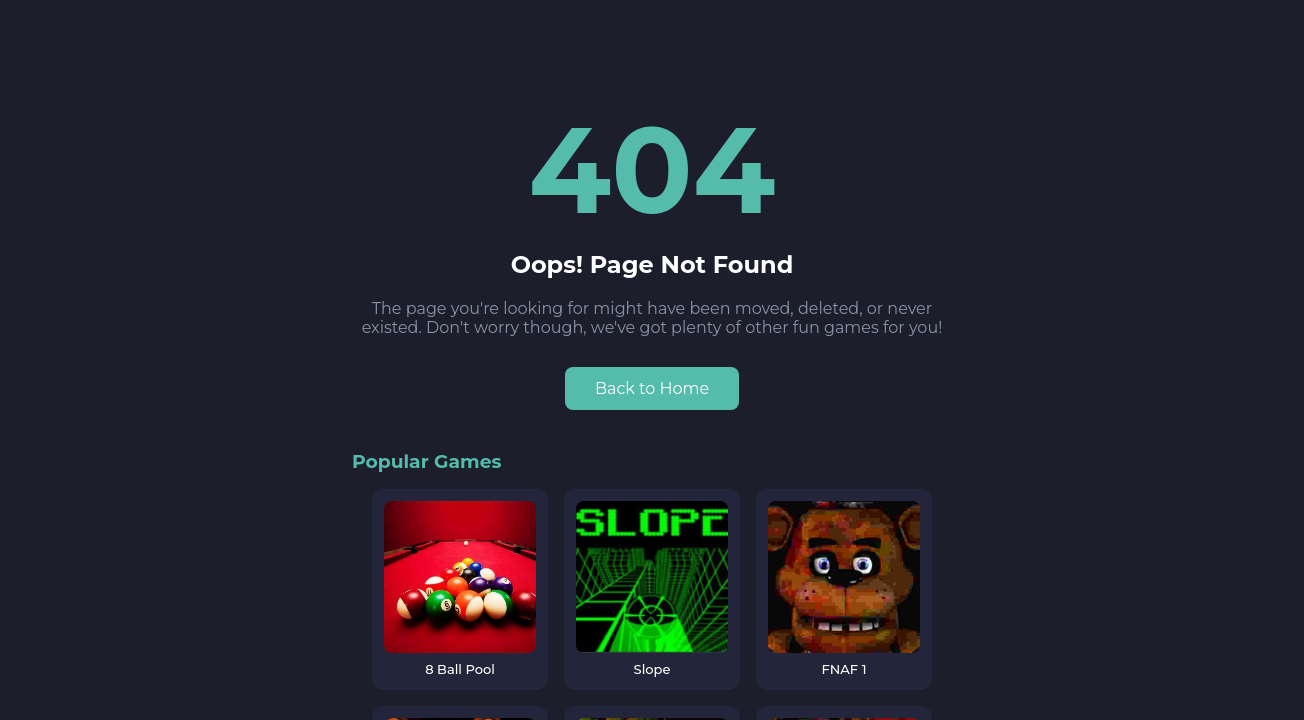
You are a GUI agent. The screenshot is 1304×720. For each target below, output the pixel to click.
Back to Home (652, 388)
